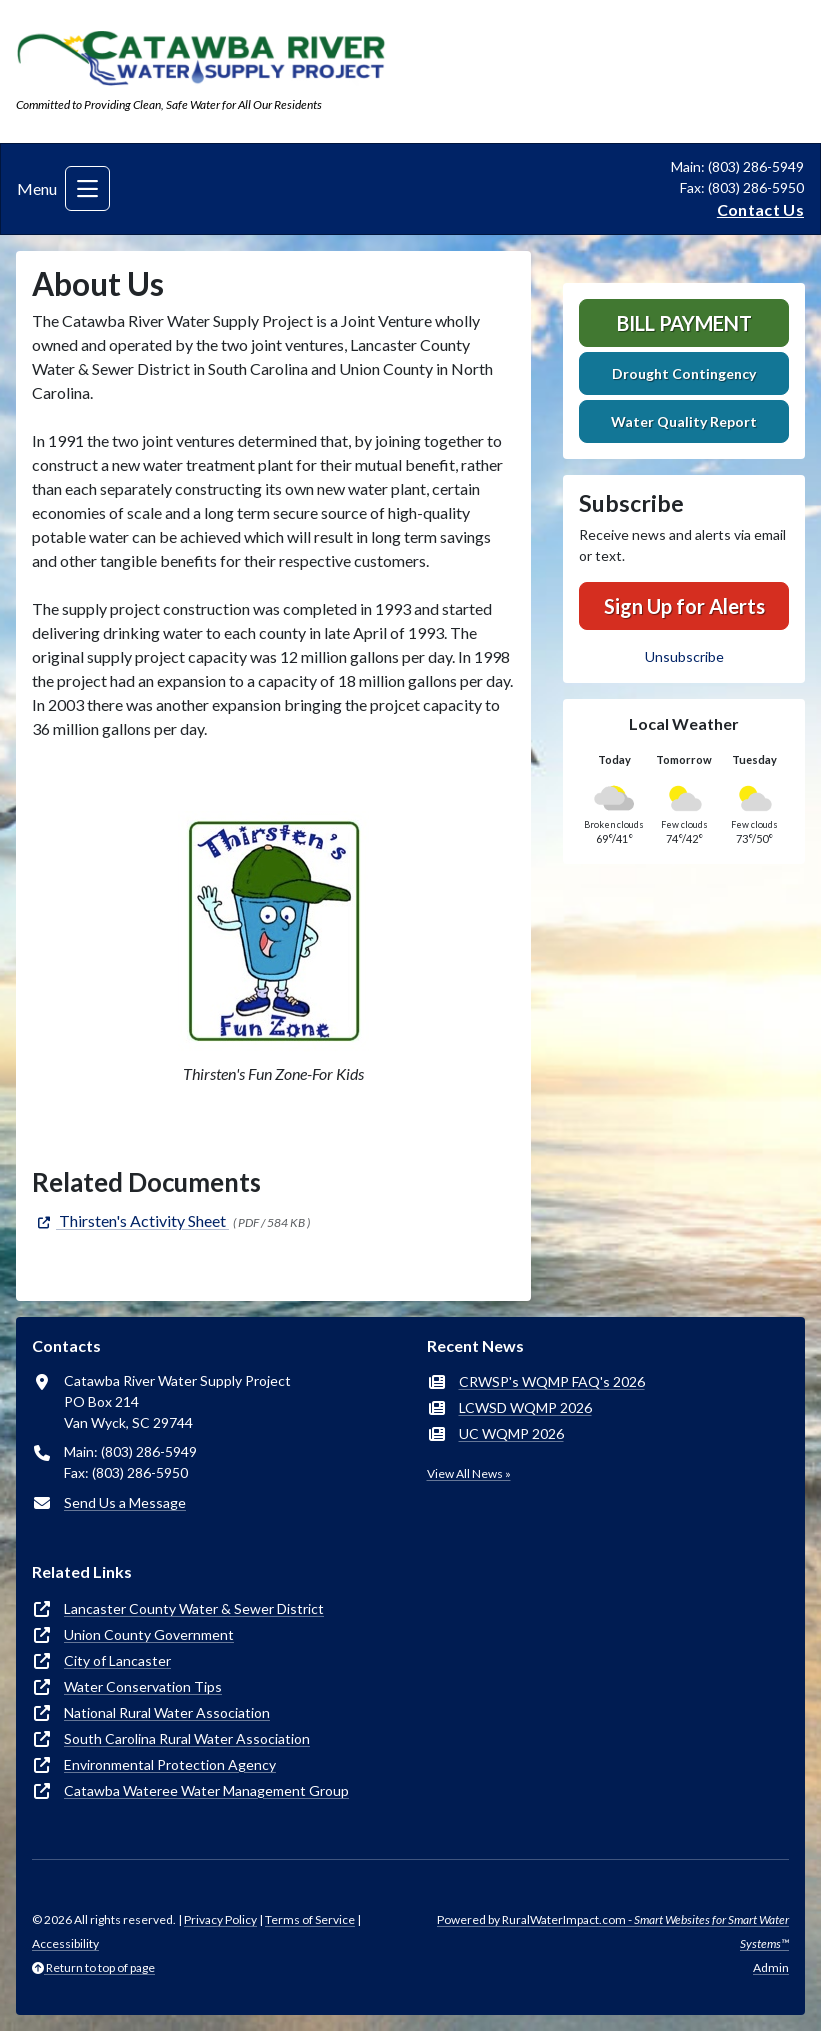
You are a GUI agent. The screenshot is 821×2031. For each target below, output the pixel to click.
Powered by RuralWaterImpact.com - (613, 1931)
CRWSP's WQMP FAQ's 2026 (552, 1381)
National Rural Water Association (167, 1712)
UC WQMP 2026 (511, 1433)
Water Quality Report (684, 421)
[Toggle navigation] (87, 188)
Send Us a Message (125, 1502)
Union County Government (149, 1634)
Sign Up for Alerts (684, 606)
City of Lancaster (117, 1660)
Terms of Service (310, 1919)
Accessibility (65, 1943)
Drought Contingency (684, 373)
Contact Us (760, 209)
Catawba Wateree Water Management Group (206, 1790)
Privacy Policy (220, 1919)
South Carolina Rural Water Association (187, 1738)
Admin (771, 1967)
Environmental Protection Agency (170, 1764)
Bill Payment (684, 323)
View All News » (469, 1473)
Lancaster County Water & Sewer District (194, 1608)
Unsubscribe (684, 656)
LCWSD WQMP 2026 (525, 1407)
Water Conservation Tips (143, 1686)
